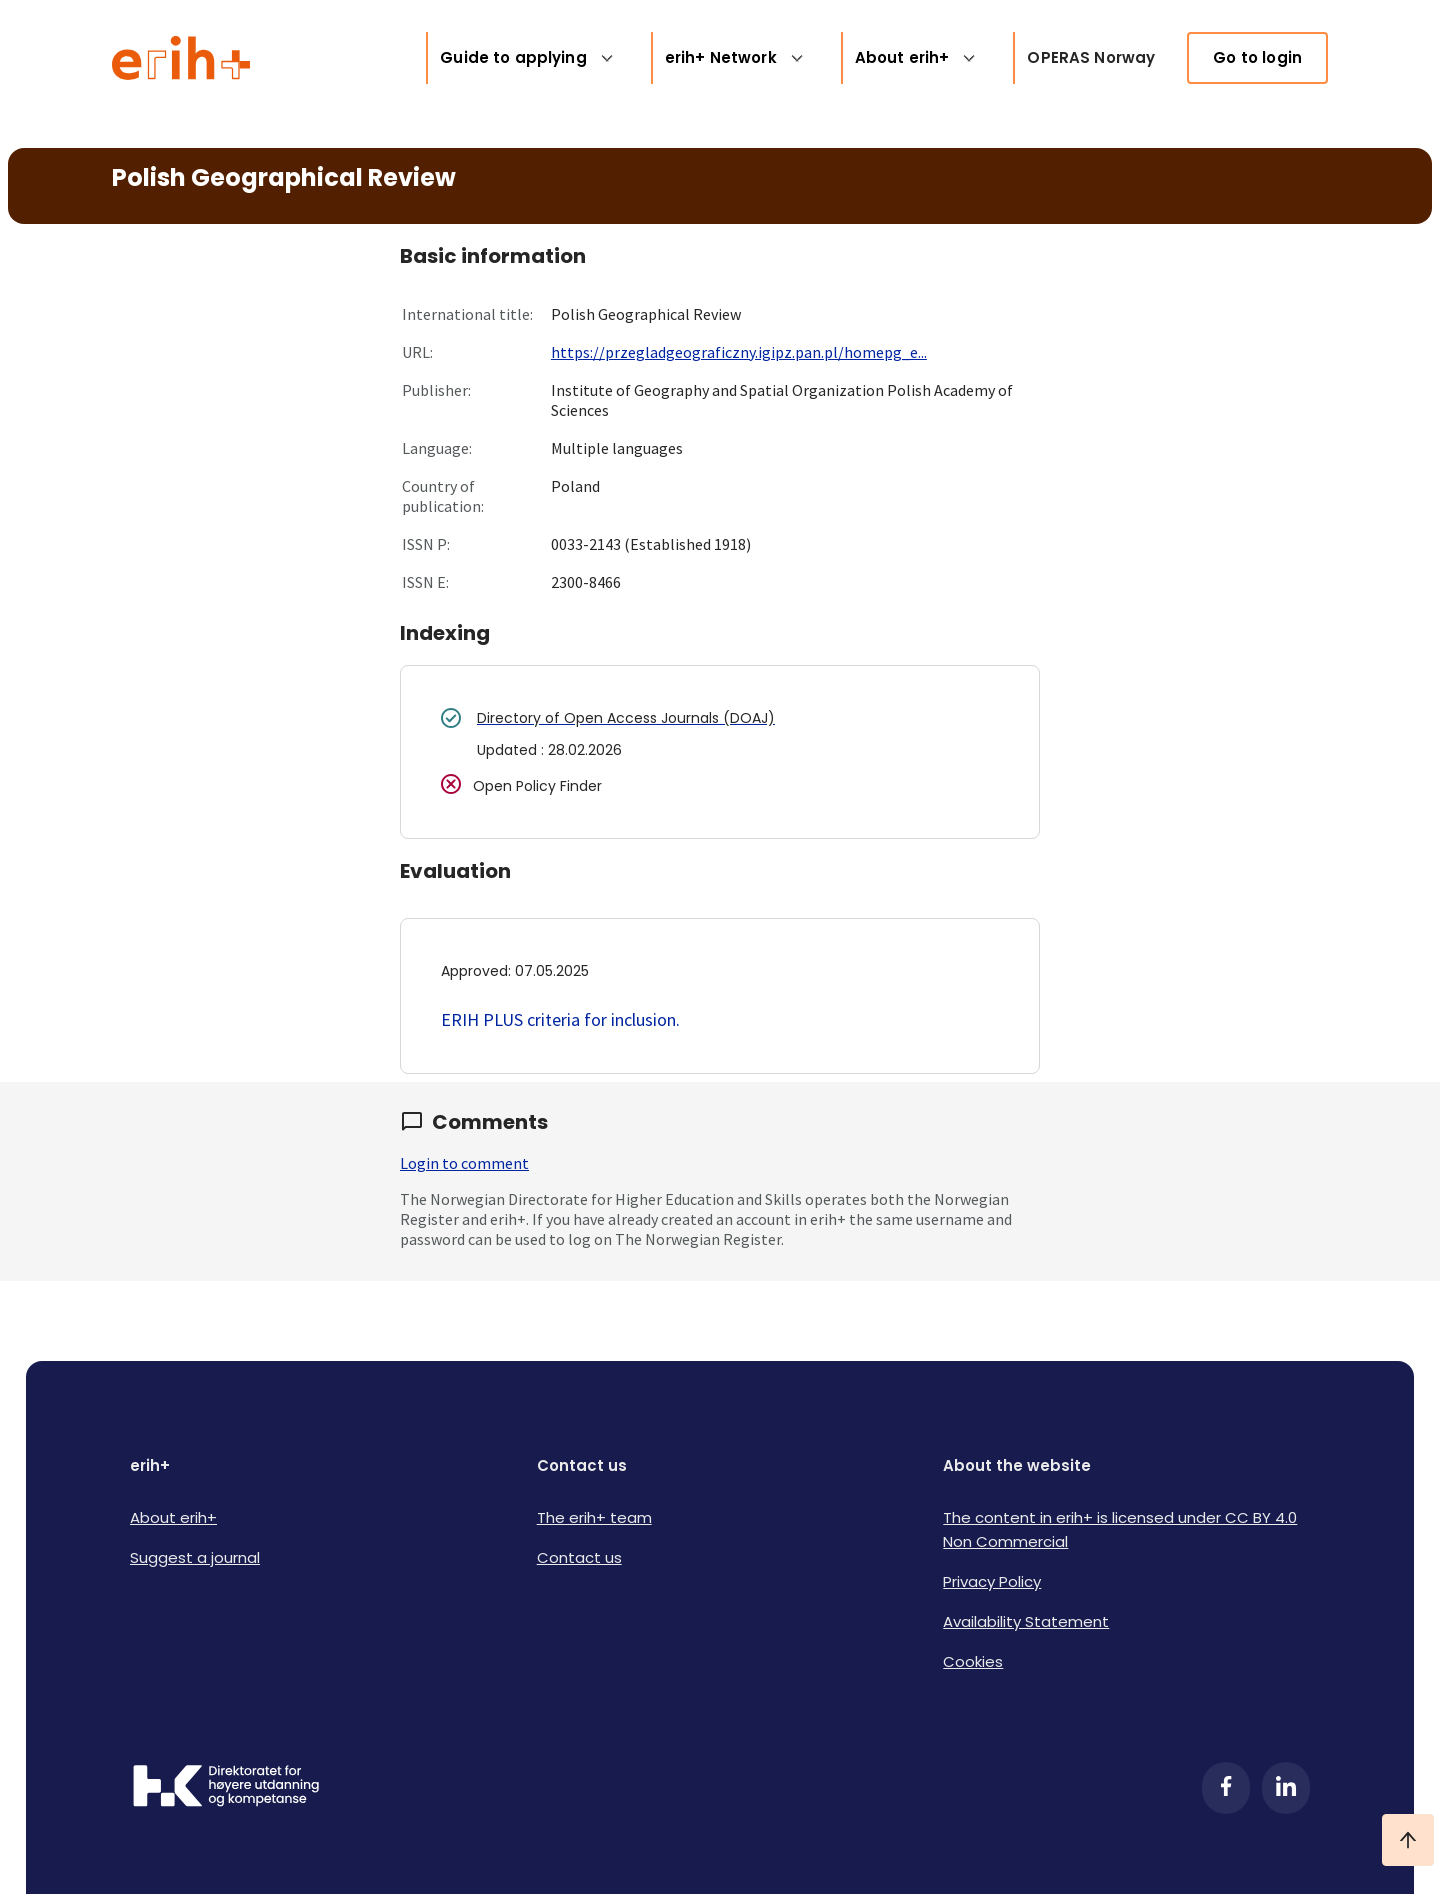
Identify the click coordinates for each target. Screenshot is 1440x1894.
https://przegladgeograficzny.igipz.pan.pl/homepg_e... (739, 352)
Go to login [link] (1257, 57)
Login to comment (464, 1163)
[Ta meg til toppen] (1408, 1840)
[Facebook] (1226, 1788)
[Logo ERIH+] (181, 58)
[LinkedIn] (1286, 1788)
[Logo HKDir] (226, 1788)
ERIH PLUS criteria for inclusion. (560, 1019)
